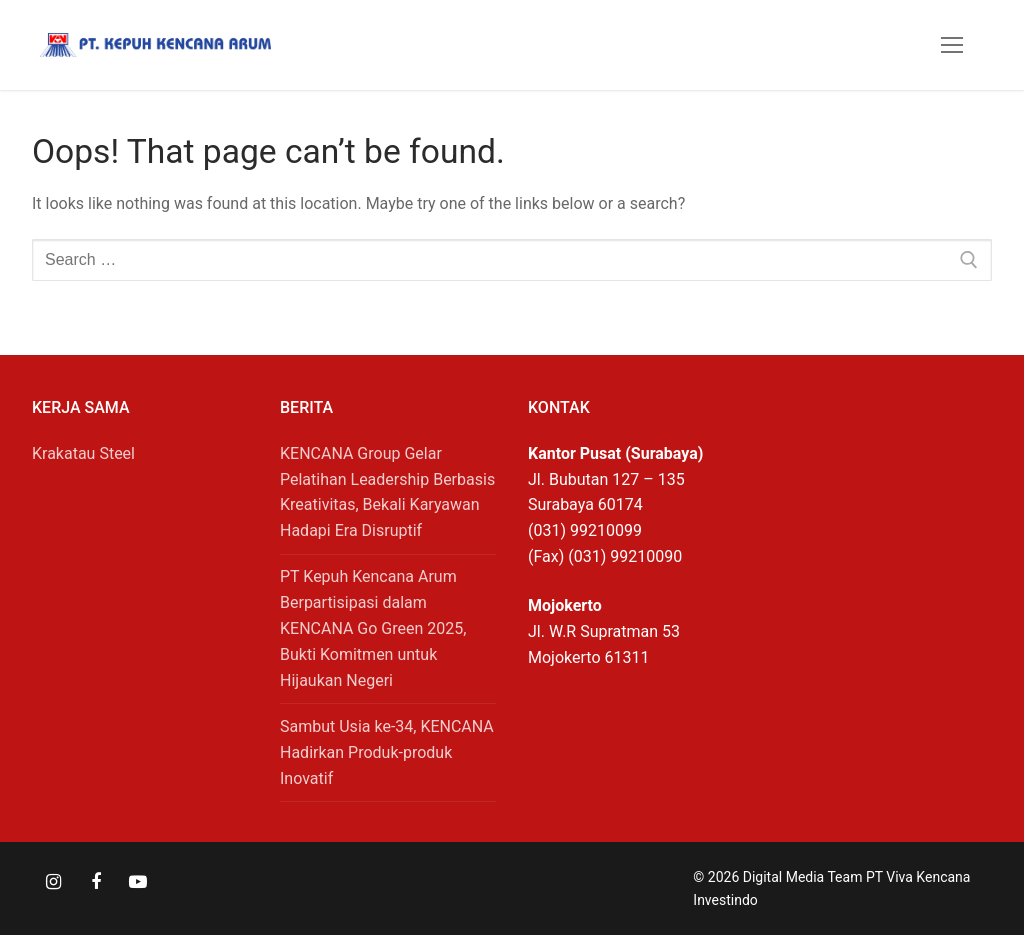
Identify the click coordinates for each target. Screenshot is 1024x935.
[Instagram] (53, 882)
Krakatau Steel (83, 453)
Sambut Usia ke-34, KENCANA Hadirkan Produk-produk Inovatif (387, 752)
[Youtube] (138, 882)
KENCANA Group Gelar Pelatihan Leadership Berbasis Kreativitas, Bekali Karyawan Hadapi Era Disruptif (387, 492)
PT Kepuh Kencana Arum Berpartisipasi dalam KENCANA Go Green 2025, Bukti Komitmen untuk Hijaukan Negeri (373, 628)
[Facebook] (95, 882)
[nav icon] (952, 45)
